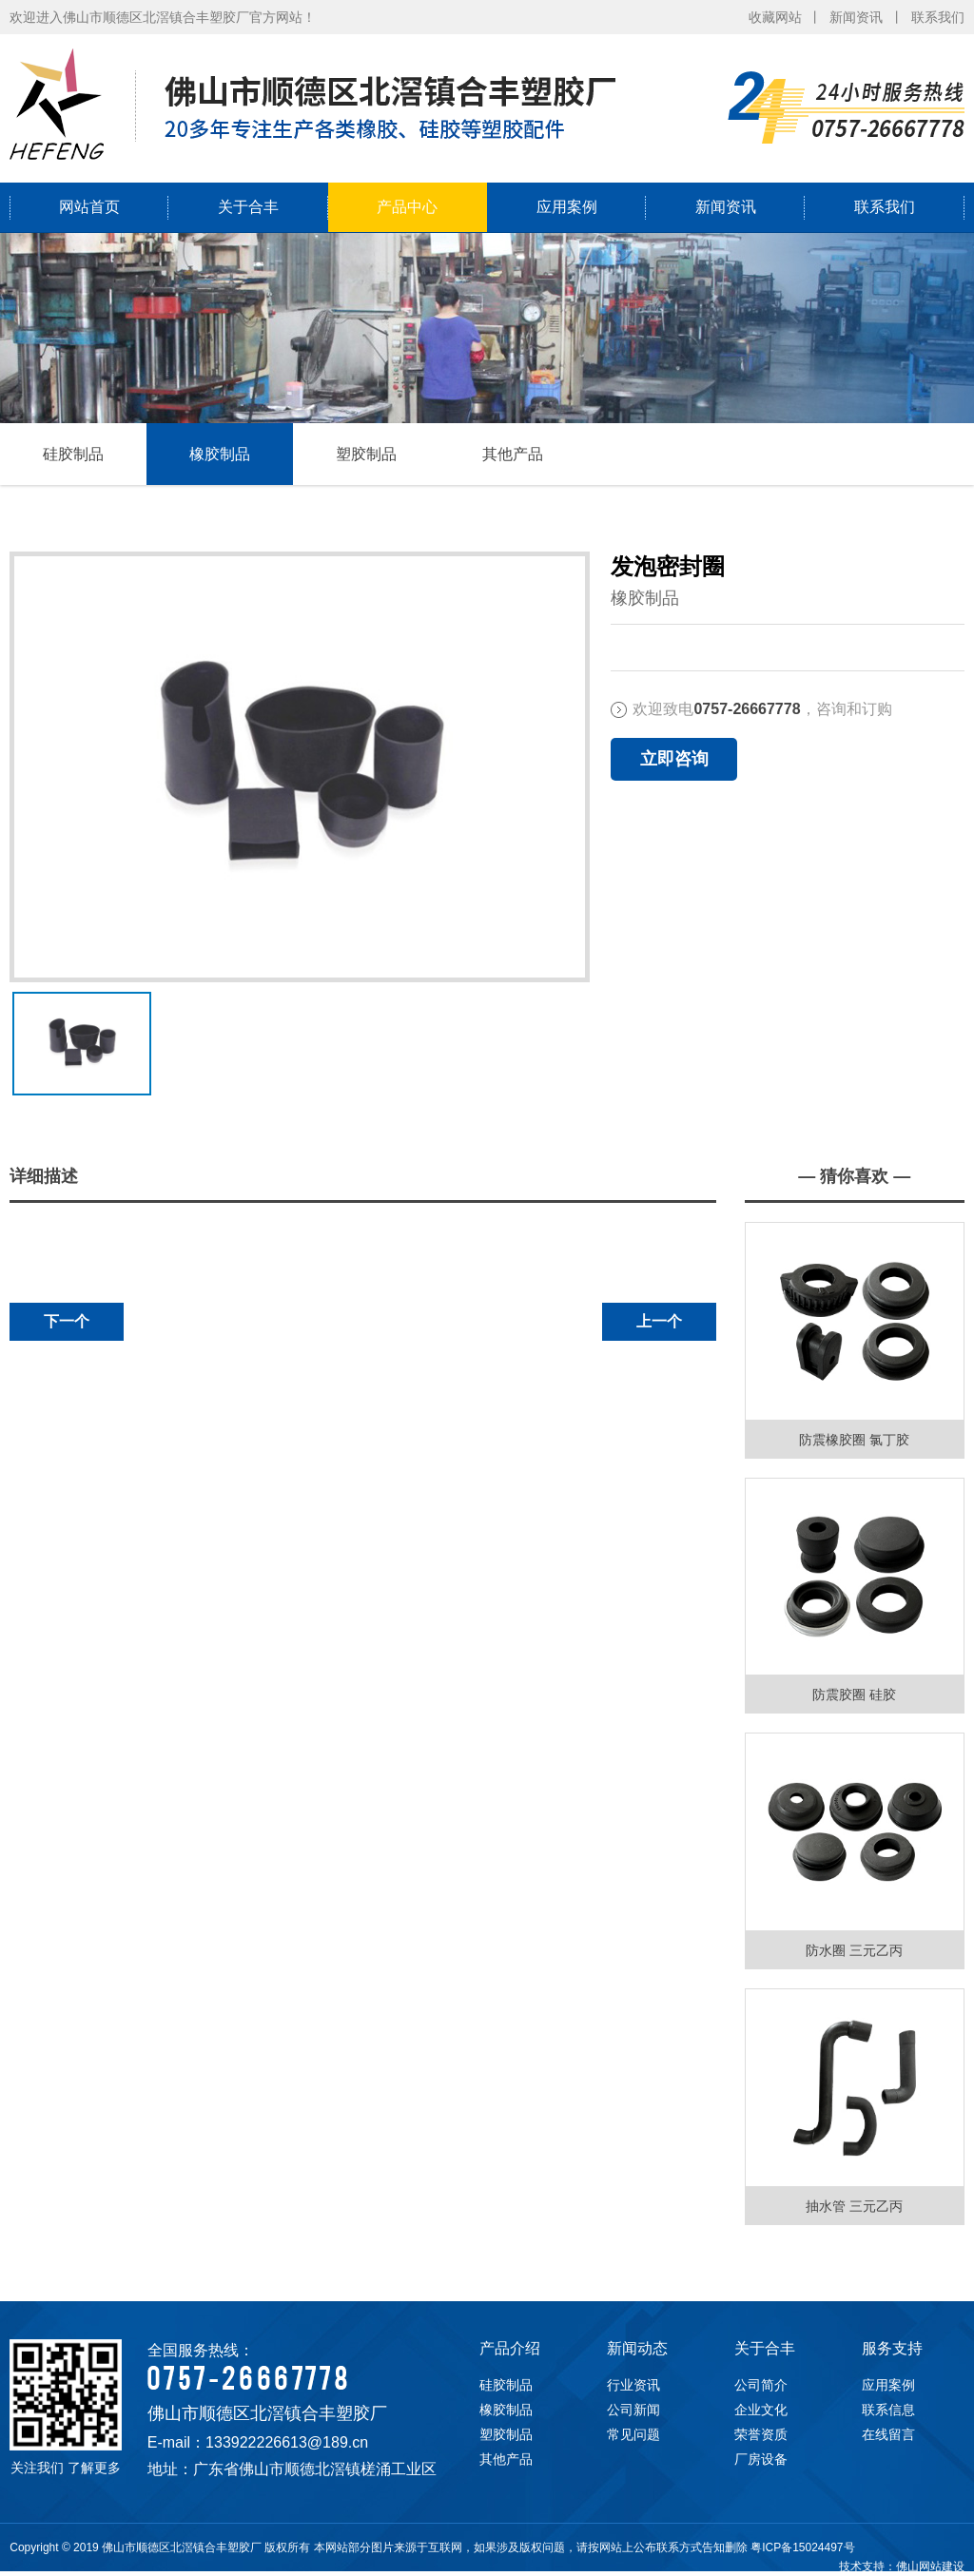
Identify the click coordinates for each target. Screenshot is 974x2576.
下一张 (17, 1028)
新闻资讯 (856, 17)
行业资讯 (633, 2384)
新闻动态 (637, 2348)
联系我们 (937, 17)
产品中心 (407, 207)
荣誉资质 (761, 2434)
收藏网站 (775, 17)
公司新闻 (633, 2409)
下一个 (66, 1321)
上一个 (659, 1321)
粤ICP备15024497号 (802, 2547)
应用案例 (566, 207)
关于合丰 (248, 207)
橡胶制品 (219, 454)
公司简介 (761, 2384)
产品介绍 (509, 2348)
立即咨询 (674, 758)
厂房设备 (761, 2459)
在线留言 (888, 2434)
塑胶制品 (366, 454)
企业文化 (761, 2409)
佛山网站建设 (930, 2566)
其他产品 (512, 454)
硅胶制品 (73, 454)
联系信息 (888, 2409)
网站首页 (89, 207)
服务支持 (892, 2348)
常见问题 (633, 2434)
